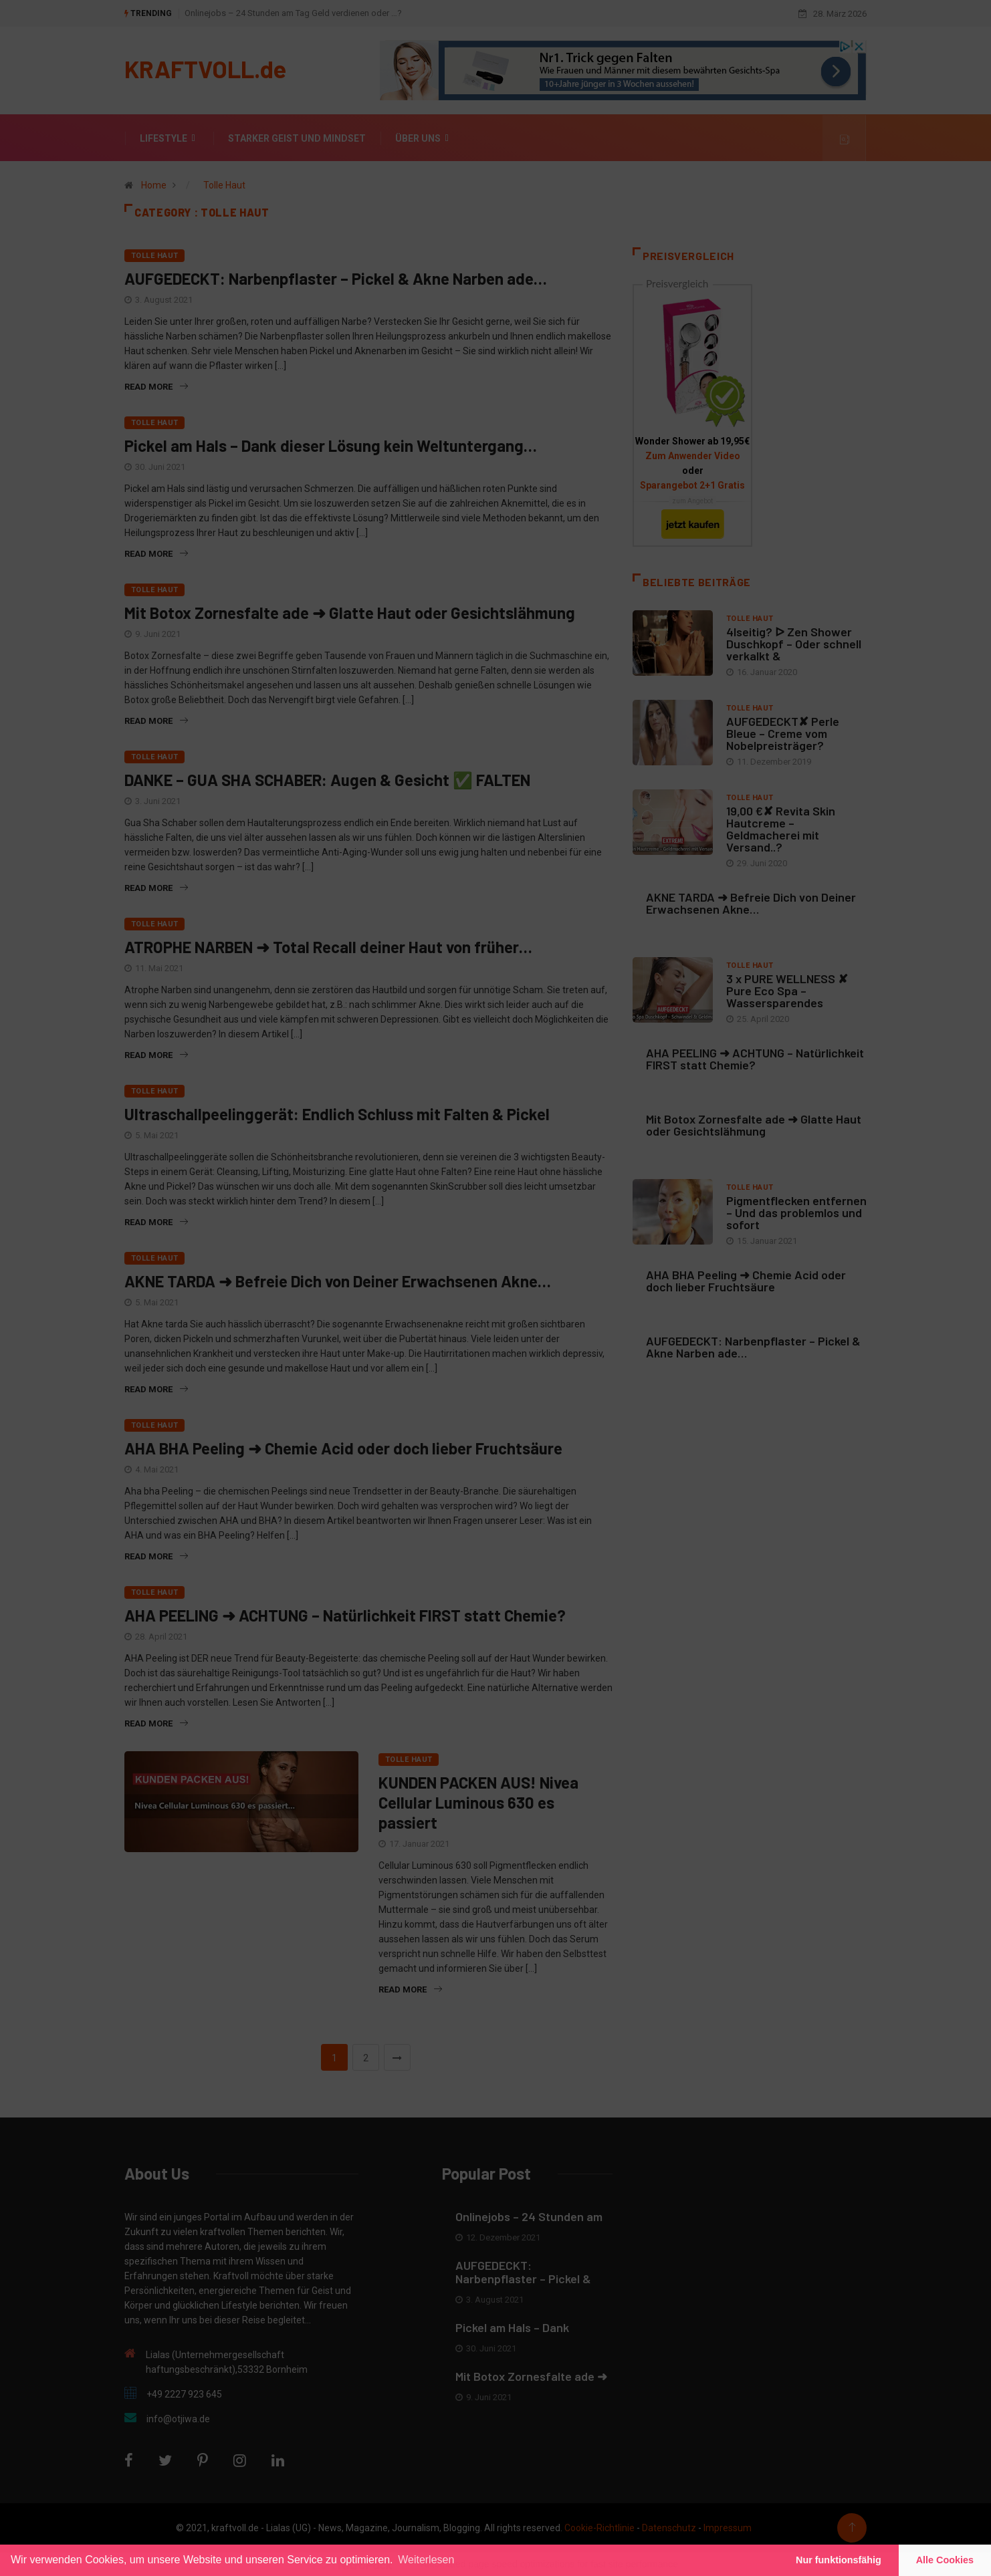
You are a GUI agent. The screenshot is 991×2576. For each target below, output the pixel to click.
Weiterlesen (426, 2559)
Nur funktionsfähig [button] (838, 2560)
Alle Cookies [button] (945, 2560)
